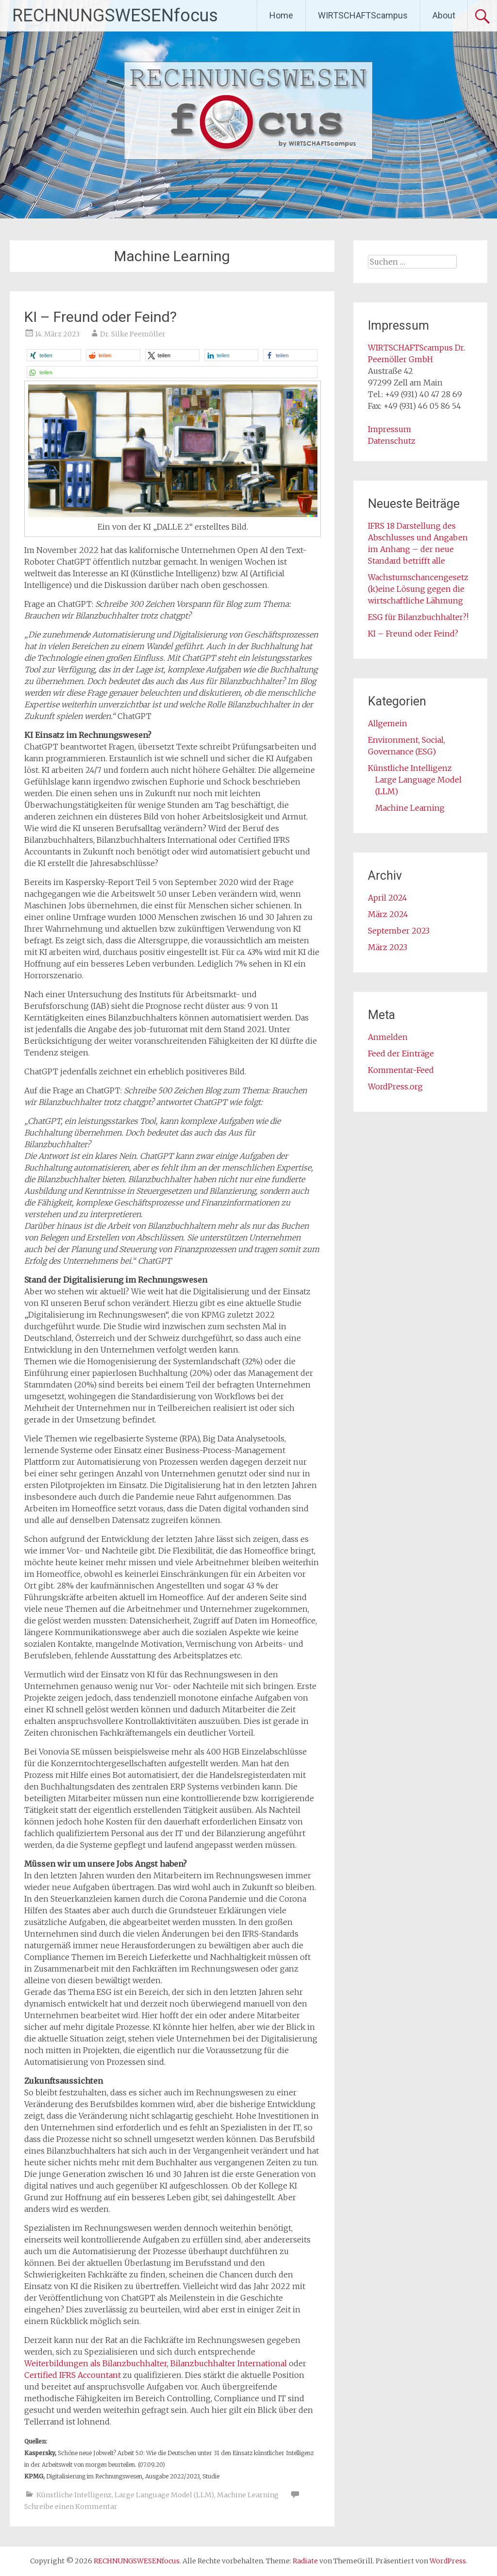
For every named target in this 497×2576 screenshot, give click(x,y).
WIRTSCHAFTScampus (363, 15)
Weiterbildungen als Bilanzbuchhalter (95, 2363)
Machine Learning (248, 2495)
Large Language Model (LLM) (164, 2495)
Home (281, 15)
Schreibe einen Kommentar (70, 2506)
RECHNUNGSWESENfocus (115, 15)
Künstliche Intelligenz (74, 2495)
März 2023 (387, 947)
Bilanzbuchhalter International (228, 2363)
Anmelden (388, 1037)
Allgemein (387, 723)
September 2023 (399, 931)
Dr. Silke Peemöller (133, 334)
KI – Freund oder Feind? (100, 316)
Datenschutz (391, 441)
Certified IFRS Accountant (72, 2375)
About (443, 15)
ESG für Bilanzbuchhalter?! (418, 617)
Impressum (389, 429)
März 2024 (388, 914)
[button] (54, 355)
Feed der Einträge (401, 1053)
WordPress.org (395, 1086)
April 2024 (387, 898)
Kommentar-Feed (401, 1070)
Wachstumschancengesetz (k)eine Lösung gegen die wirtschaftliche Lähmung (418, 588)
